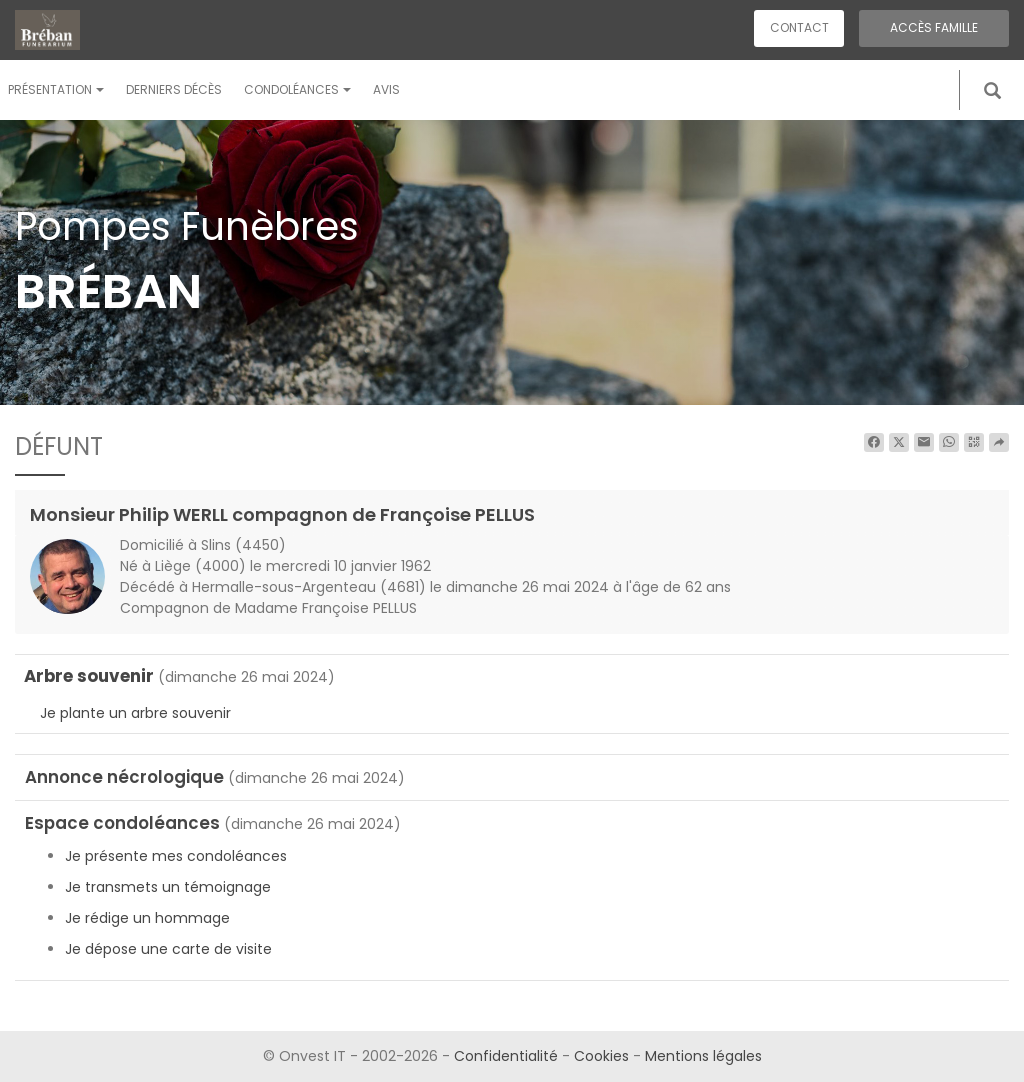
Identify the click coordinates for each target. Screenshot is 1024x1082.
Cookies (601, 1056)
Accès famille (934, 27)
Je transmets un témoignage (168, 887)
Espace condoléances (122, 823)
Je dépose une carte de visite (168, 949)
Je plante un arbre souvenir (135, 713)
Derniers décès (174, 89)
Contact (799, 27)
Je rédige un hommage (147, 918)
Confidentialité (506, 1056)
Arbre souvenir (89, 676)
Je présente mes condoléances (176, 856)
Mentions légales (703, 1056)
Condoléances (297, 89)
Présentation (56, 89)
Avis (386, 89)
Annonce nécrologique (124, 777)
